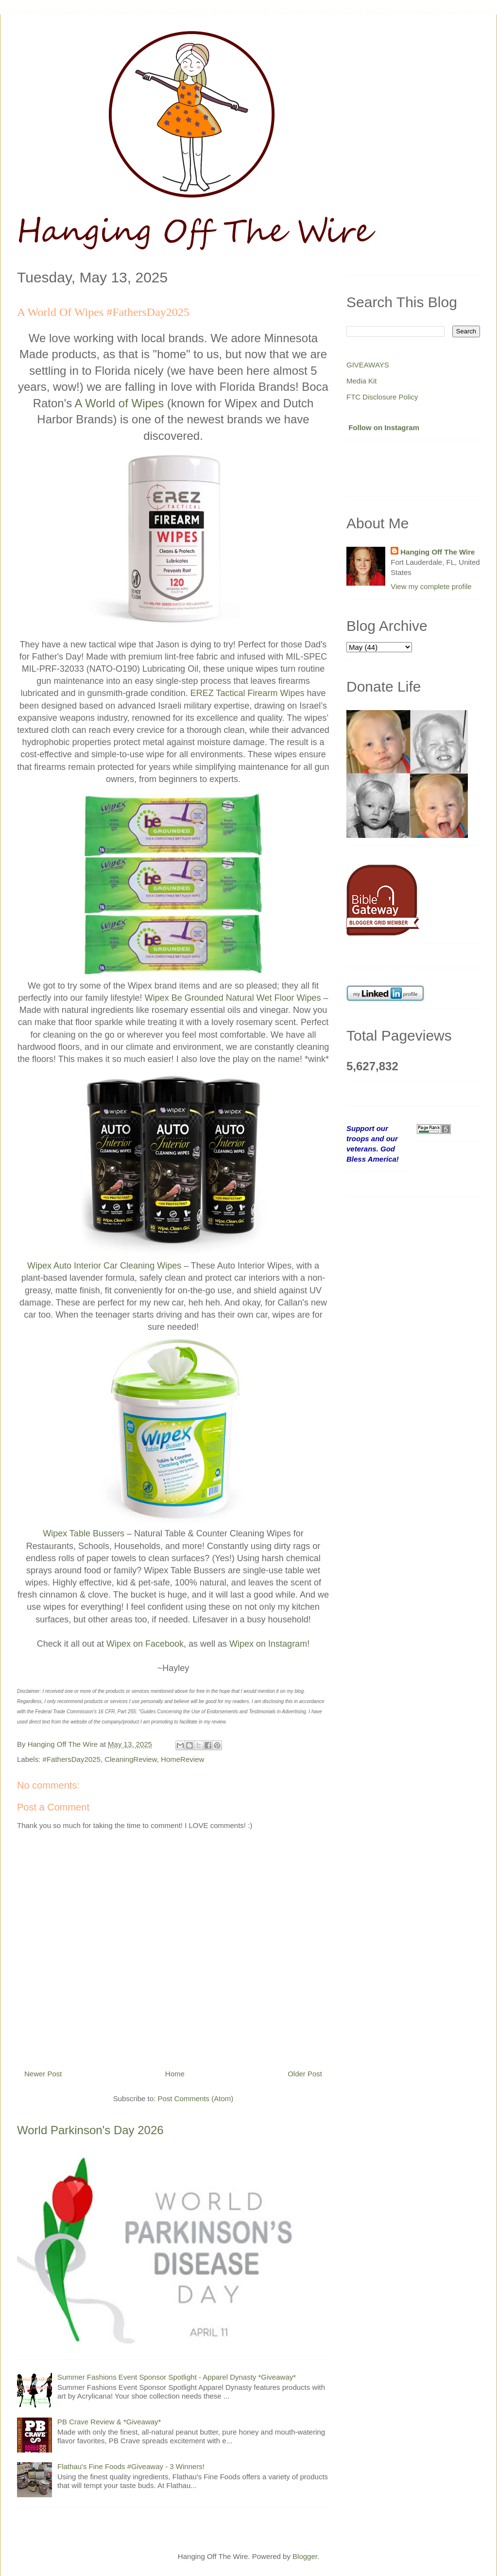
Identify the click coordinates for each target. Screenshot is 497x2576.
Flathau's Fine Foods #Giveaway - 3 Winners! (131, 2466)
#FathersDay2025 (72, 1759)
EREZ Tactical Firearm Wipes (247, 693)
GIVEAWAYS (367, 365)
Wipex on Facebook (145, 1644)
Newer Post (43, 2074)
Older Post (305, 2074)
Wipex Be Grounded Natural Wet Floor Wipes (233, 998)
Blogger (304, 2556)
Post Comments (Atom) (195, 2098)
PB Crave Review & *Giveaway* (109, 2422)
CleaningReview (130, 1759)
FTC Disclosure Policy (382, 397)
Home (175, 2074)
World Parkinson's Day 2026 (90, 2130)
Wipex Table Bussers (83, 1533)
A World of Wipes (119, 403)
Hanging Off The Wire (437, 552)
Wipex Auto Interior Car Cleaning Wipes (104, 1266)
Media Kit (361, 381)
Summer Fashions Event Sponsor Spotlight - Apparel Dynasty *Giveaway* (176, 2377)
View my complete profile (431, 586)
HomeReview (182, 1759)
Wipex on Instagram (268, 1644)
